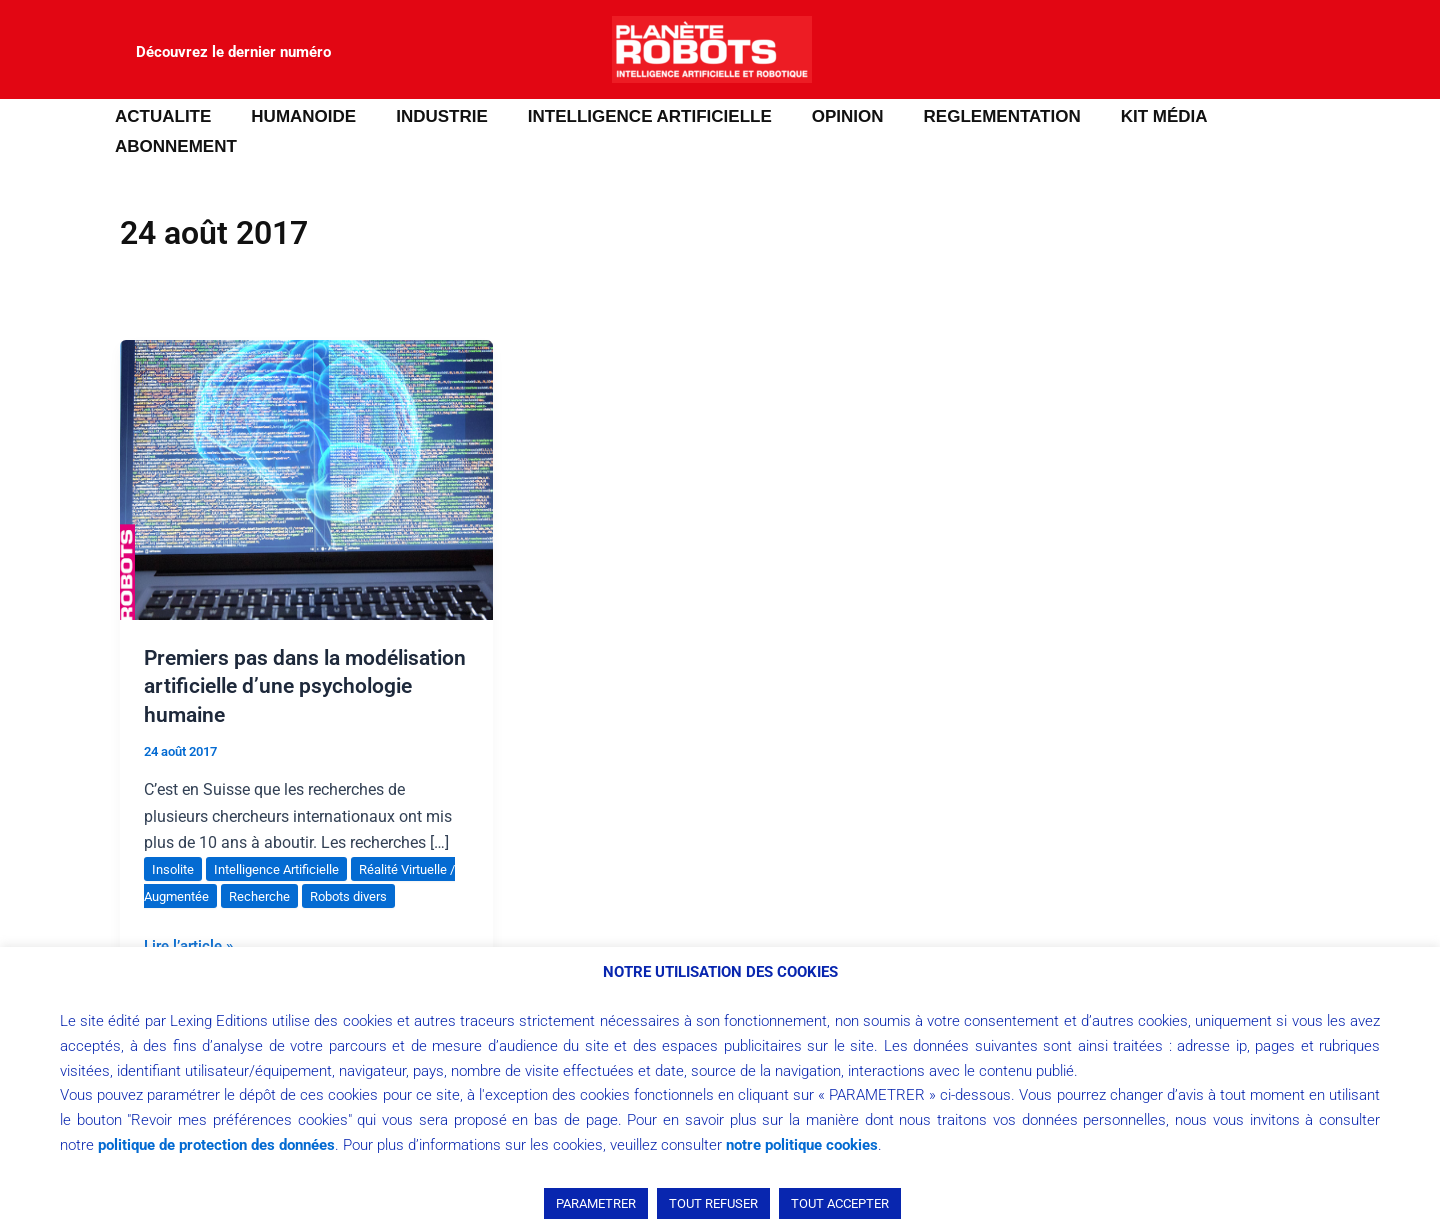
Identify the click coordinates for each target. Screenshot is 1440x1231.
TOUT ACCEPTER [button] (840, 1203)
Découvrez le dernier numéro (233, 52)
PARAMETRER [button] (596, 1203)
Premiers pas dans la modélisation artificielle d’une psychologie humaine (289, 656)
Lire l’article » (192, 914)
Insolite (174, 839)
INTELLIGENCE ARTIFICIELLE (631, 116)
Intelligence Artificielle (283, 839)
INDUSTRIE (429, 116)
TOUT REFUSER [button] (713, 1203)
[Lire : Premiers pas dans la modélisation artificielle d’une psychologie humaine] (306, 448)
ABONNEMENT (1265, 116)
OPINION (823, 116)
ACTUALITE (162, 116)
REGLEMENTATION (970, 116)
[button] (45, 117)
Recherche (276, 866)
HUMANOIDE (296, 116)
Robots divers (371, 866)
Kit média (1126, 116)
